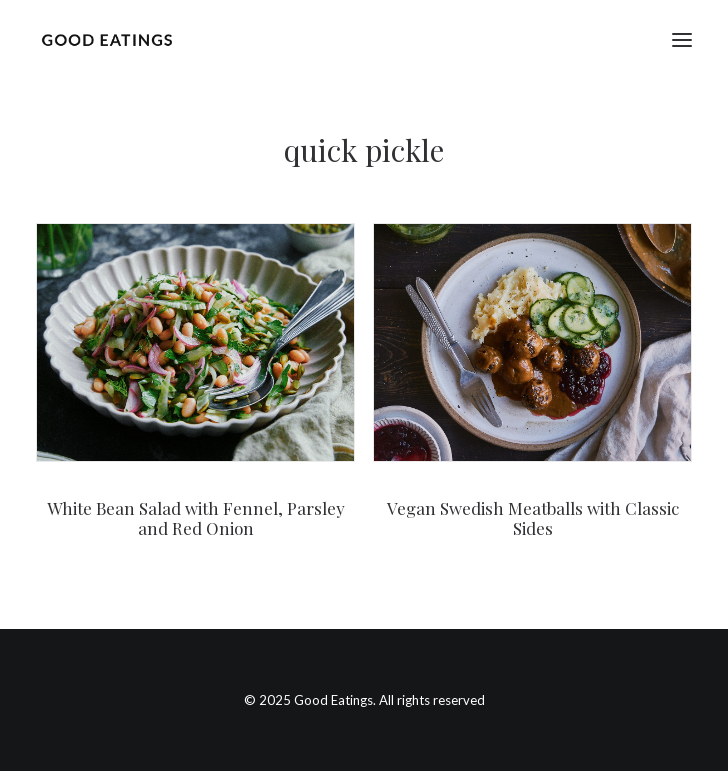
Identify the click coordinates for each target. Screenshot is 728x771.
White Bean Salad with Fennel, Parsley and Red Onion (196, 518)
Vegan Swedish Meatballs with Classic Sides (533, 518)
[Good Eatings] (106, 39)
